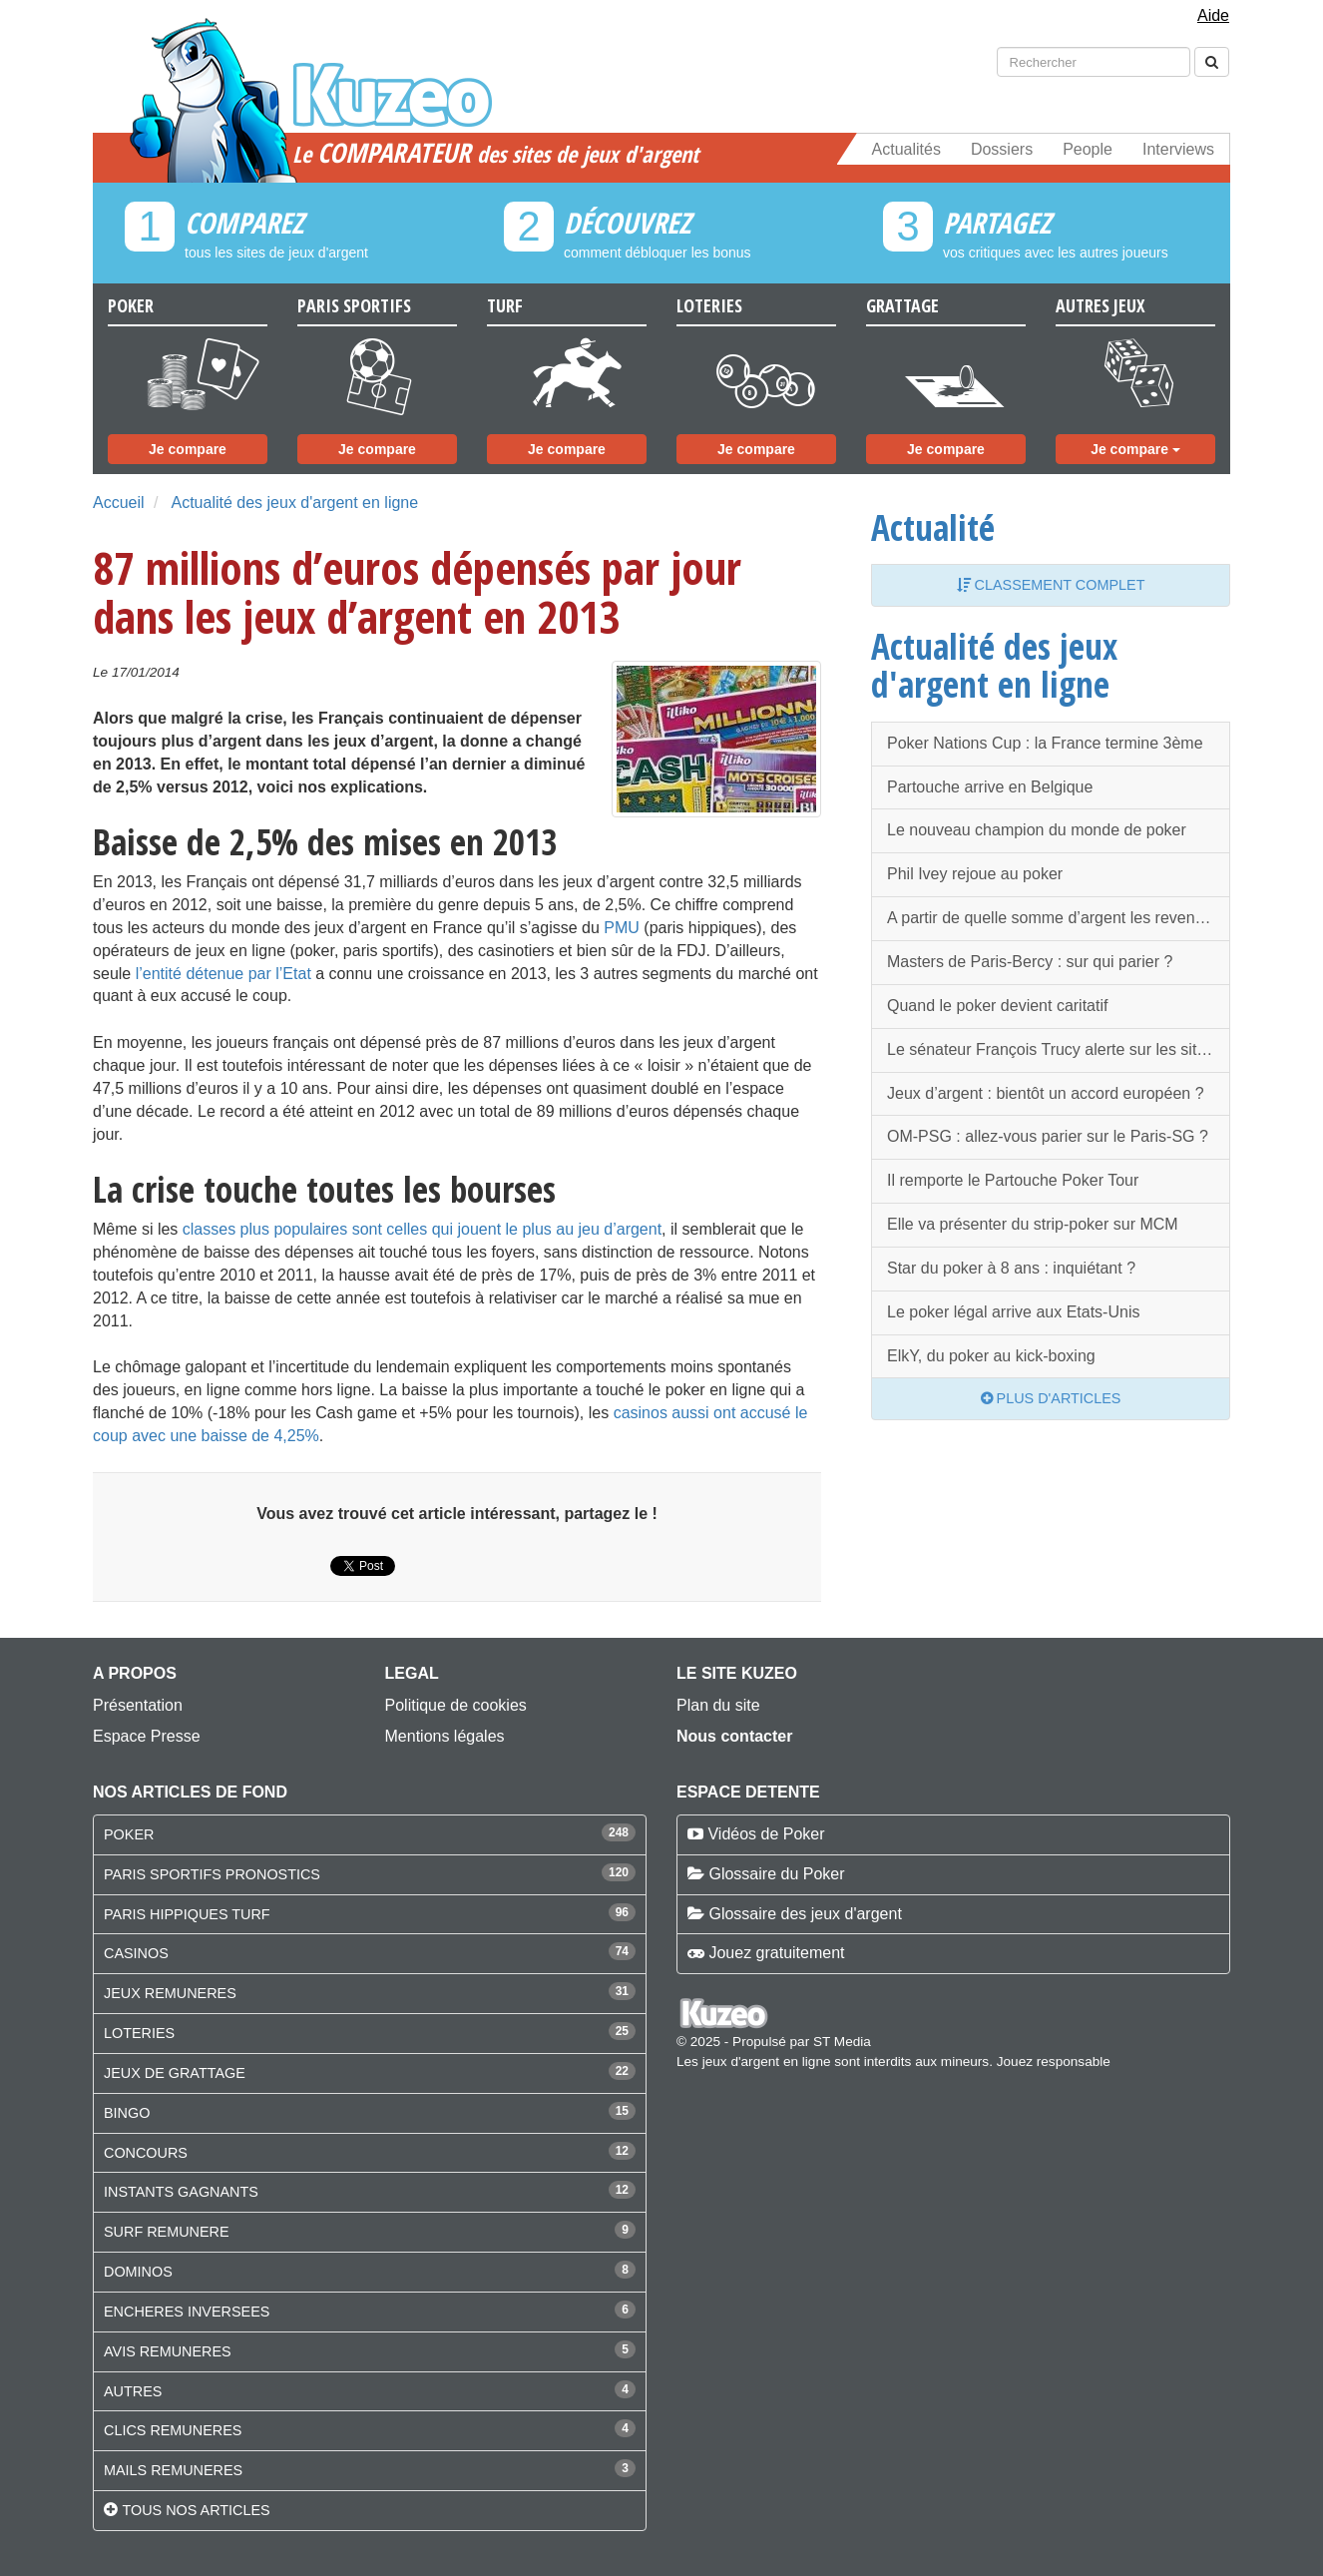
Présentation (138, 1705)
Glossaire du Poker (776, 1873)
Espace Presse (147, 1736)
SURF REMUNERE (166, 2232)
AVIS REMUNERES (167, 2351)
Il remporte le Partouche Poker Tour (1012, 1180)
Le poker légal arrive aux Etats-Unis (1013, 1311)
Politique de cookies (456, 1705)
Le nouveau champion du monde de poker (1036, 829)
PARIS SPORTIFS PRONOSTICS (212, 1874)
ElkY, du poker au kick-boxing (991, 1355)
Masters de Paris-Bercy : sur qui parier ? (1029, 961)
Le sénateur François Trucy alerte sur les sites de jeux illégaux (1058, 1049)
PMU (622, 927)
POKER (129, 1834)
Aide (1213, 15)
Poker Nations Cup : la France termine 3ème (1045, 743)
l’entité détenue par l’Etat (223, 973)
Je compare (187, 449)
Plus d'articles (1051, 1398)
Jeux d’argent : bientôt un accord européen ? (1045, 1093)
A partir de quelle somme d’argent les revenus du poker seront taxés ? (1058, 917)
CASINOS (136, 1953)
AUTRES (133, 2391)
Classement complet (1051, 585)
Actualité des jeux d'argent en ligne (294, 502)
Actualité (933, 527)
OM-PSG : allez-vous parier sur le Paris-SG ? (1047, 1136)
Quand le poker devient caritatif (997, 1005)
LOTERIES (139, 2033)
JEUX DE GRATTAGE (174, 2073)
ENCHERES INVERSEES (186, 2311)
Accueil (119, 502)
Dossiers (1002, 149)
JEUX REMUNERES (170, 1993)
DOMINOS (138, 2272)
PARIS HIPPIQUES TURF (187, 1914)
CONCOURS (146, 2153)
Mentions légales (445, 1736)
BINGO (127, 2113)
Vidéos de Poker (765, 1833)
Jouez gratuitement (776, 1952)
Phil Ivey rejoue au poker (975, 873)
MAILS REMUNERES (173, 2470)
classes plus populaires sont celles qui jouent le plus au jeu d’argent (422, 1229)
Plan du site (718, 1705)
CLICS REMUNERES (172, 2430)
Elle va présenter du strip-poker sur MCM (1032, 1224)
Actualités (906, 149)
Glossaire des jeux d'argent (804, 1913)
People (1087, 149)
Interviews (1178, 149)
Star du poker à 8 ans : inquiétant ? (1011, 1268)
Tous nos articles (195, 2510)
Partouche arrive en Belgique (990, 786)
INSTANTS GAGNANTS (181, 2192)
